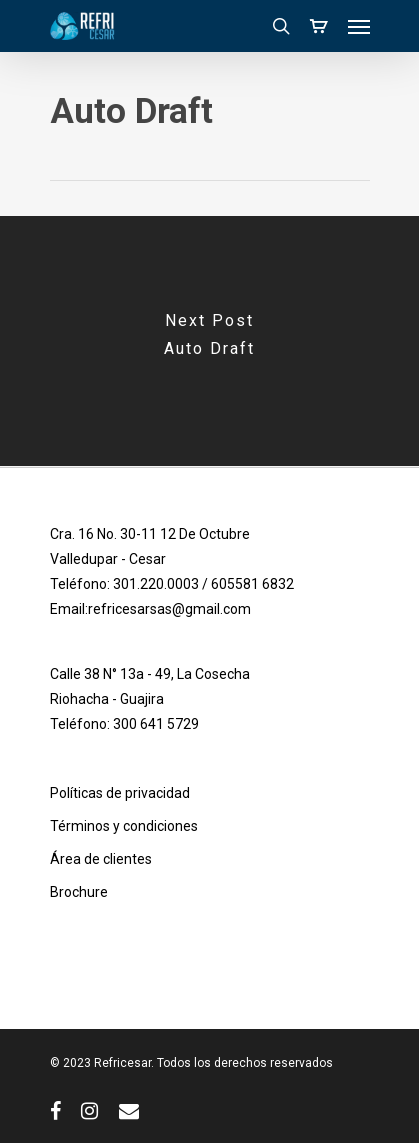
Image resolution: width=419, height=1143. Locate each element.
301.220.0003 (156, 584)
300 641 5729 (156, 724)
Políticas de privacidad (120, 793)
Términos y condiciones (124, 826)
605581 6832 (252, 584)
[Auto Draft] (209, 341)
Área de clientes (101, 859)
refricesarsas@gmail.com (169, 609)
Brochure (79, 892)
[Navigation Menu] (359, 26)
